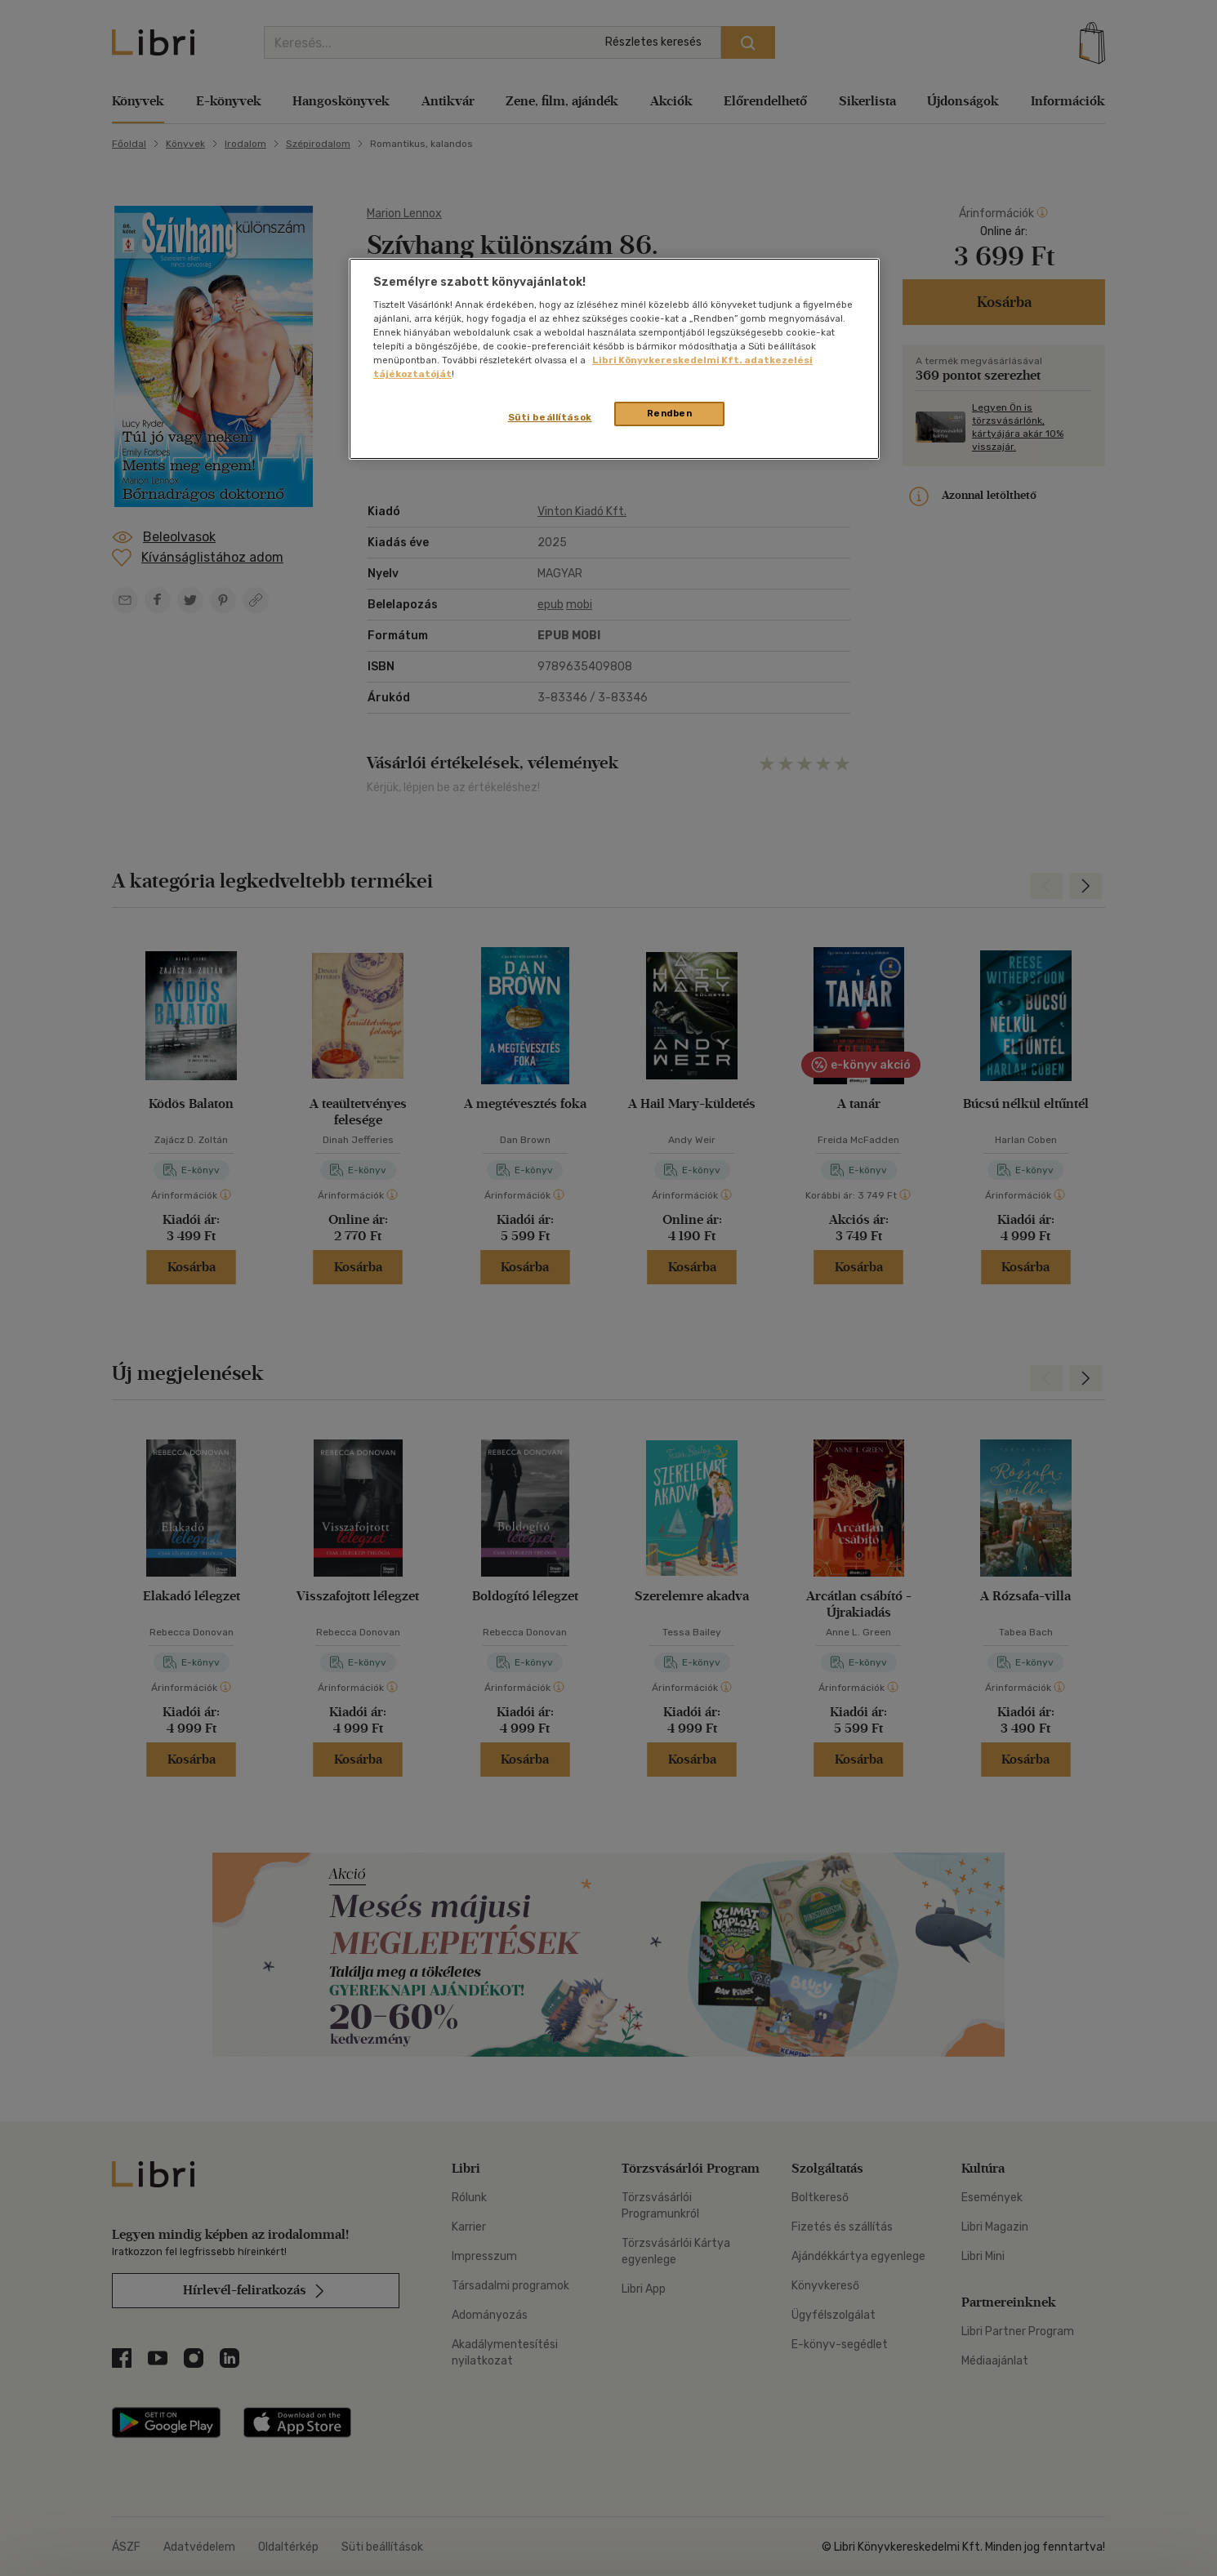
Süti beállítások (550, 417)
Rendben (670, 413)
